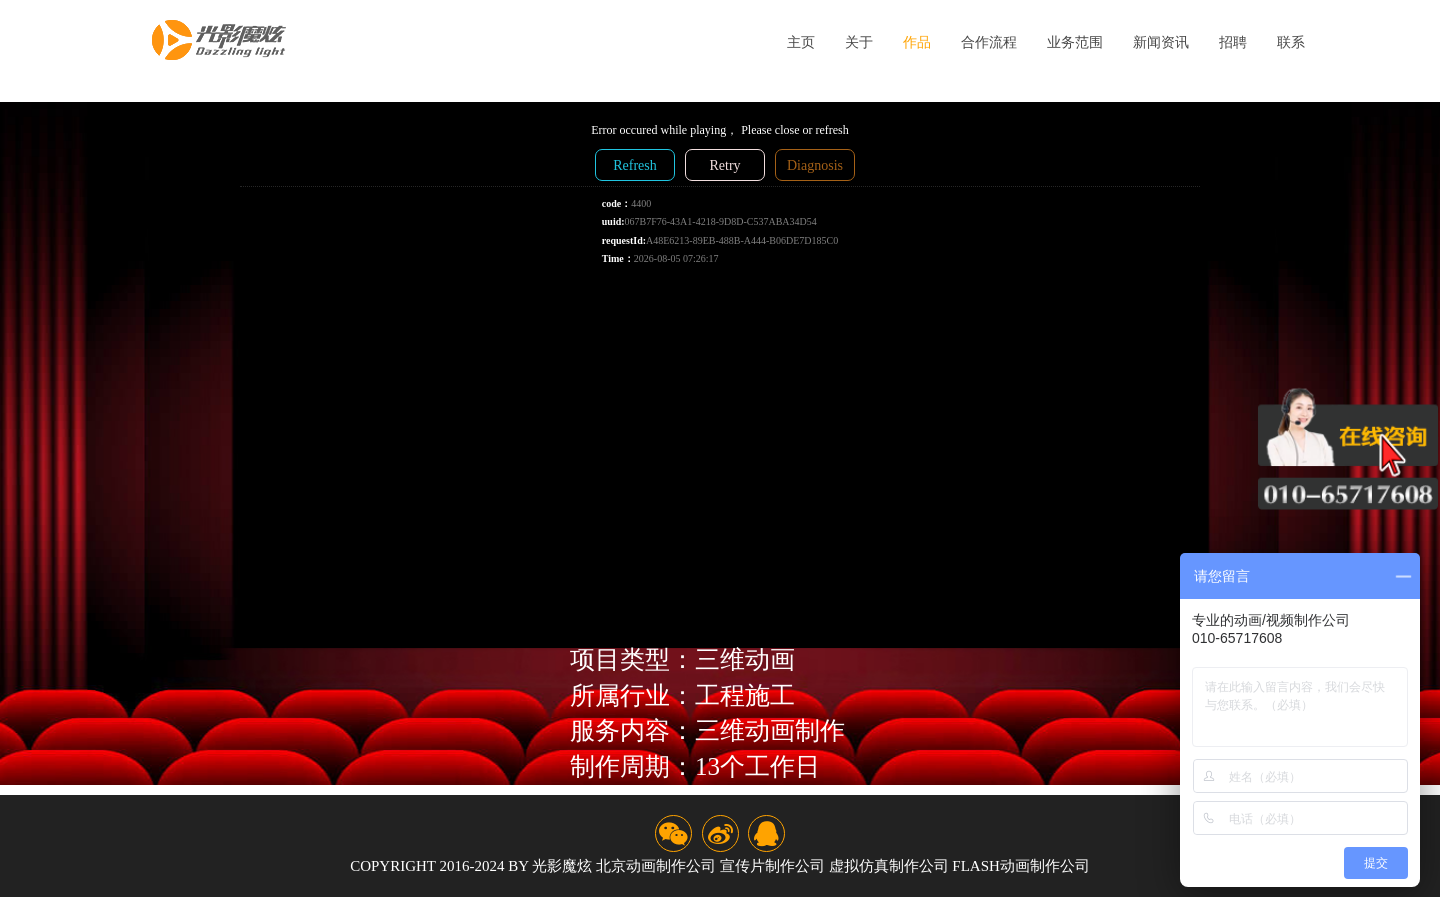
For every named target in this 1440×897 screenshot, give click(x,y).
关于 (859, 42)
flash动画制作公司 (1021, 866)
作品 (917, 42)
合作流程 (989, 42)
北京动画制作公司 (656, 866)
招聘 (1233, 42)
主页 (801, 42)
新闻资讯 (1161, 42)
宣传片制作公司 (772, 866)
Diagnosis (815, 165)
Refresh (635, 165)
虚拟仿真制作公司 (889, 866)
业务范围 (1075, 42)
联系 (1291, 42)
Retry (724, 165)
